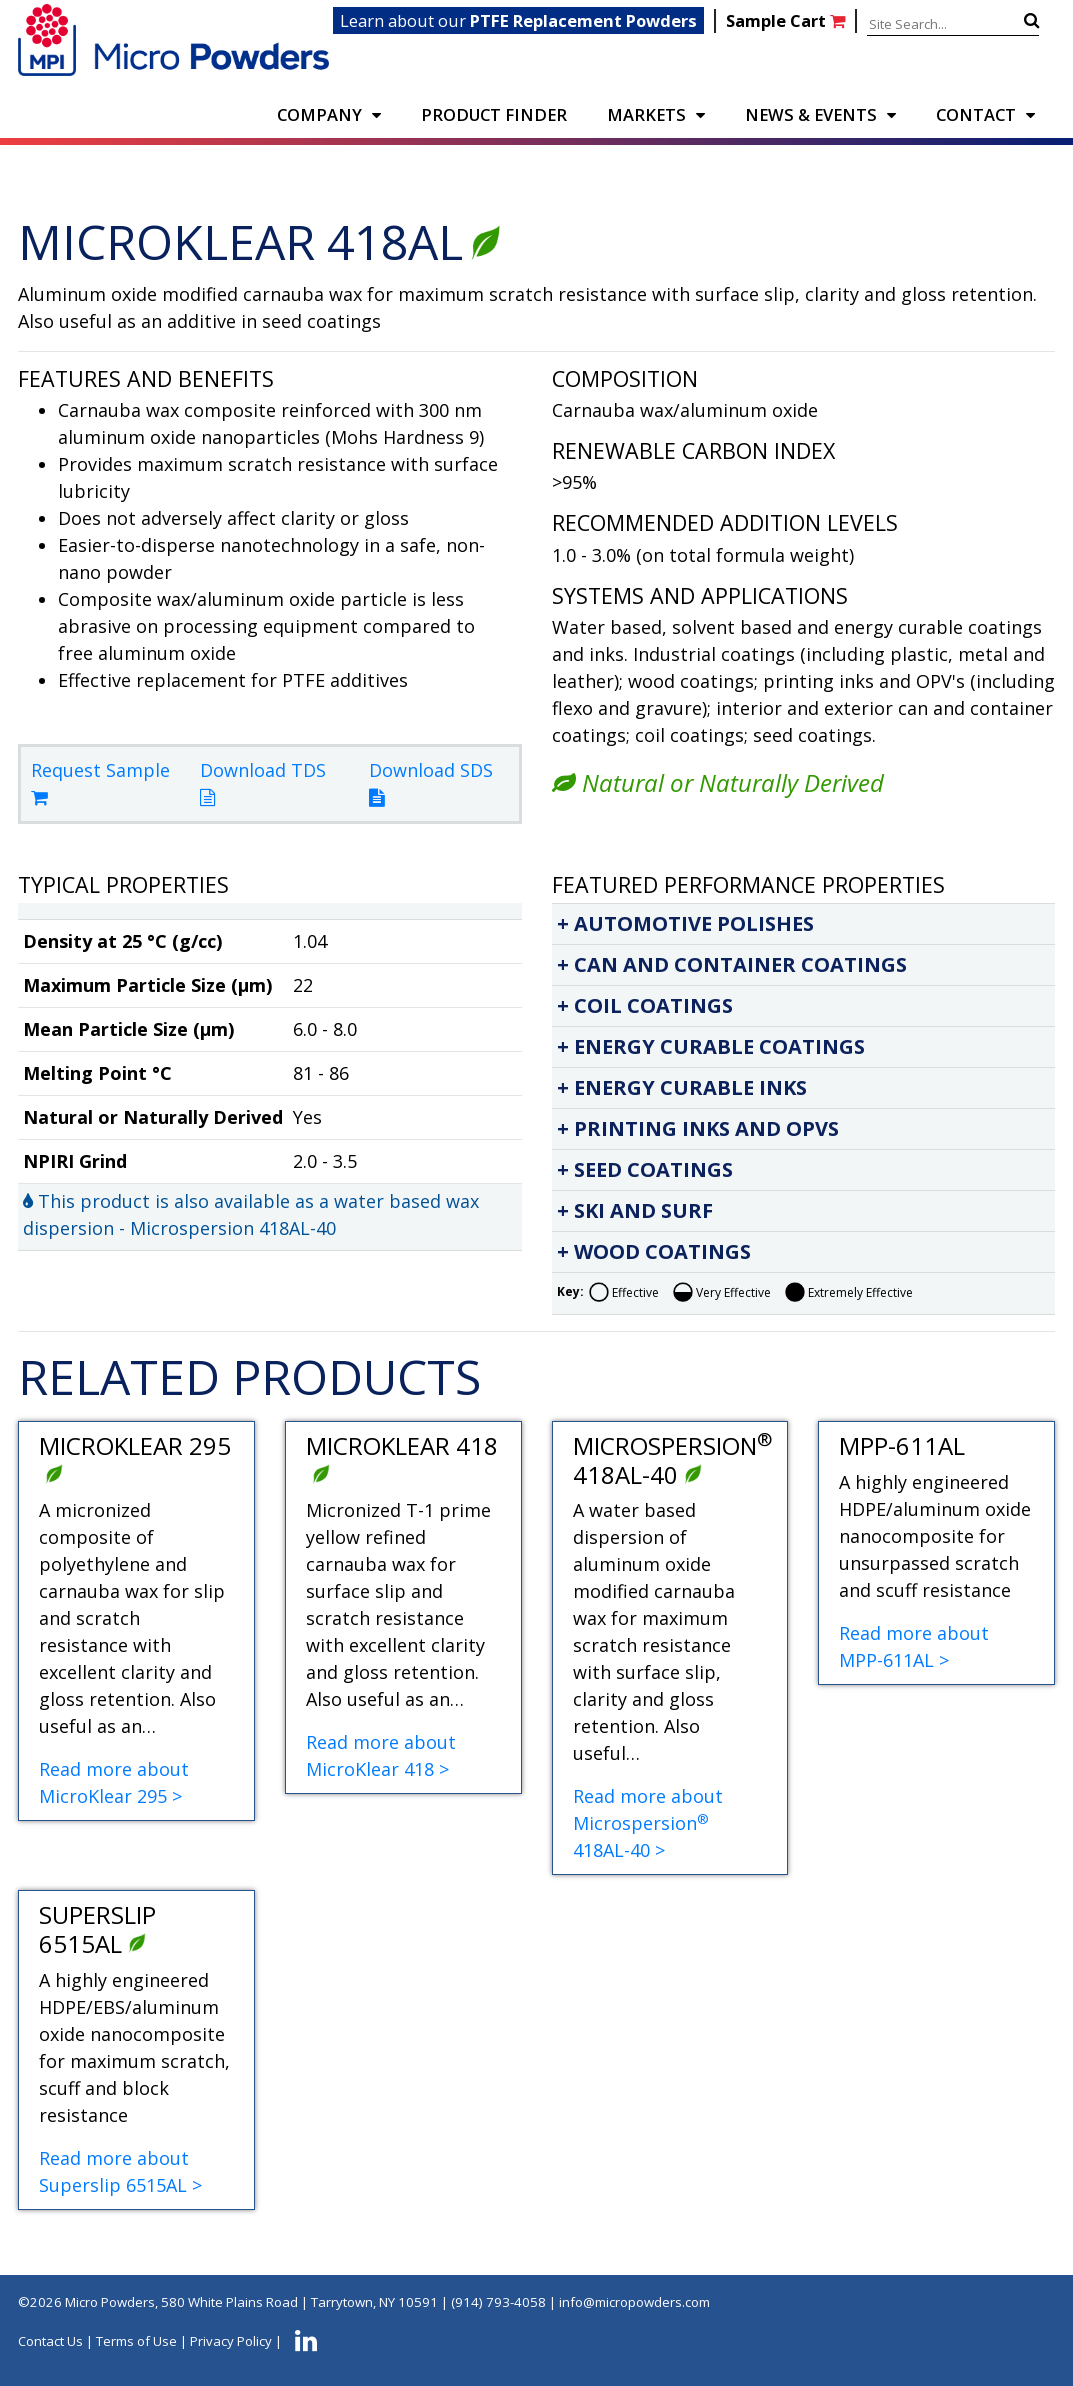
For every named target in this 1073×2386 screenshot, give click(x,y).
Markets (646, 114)
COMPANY (319, 114)
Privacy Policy (231, 2341)
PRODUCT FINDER (494, 114)
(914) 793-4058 (498, 2302)
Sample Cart (787, 20)
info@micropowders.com (634, 2302)
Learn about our (518, 20)
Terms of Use (136, 2341)
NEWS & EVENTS (811, 114)
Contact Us (50, 2341)
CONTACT (976, 114)
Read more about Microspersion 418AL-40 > (648, 1823)
